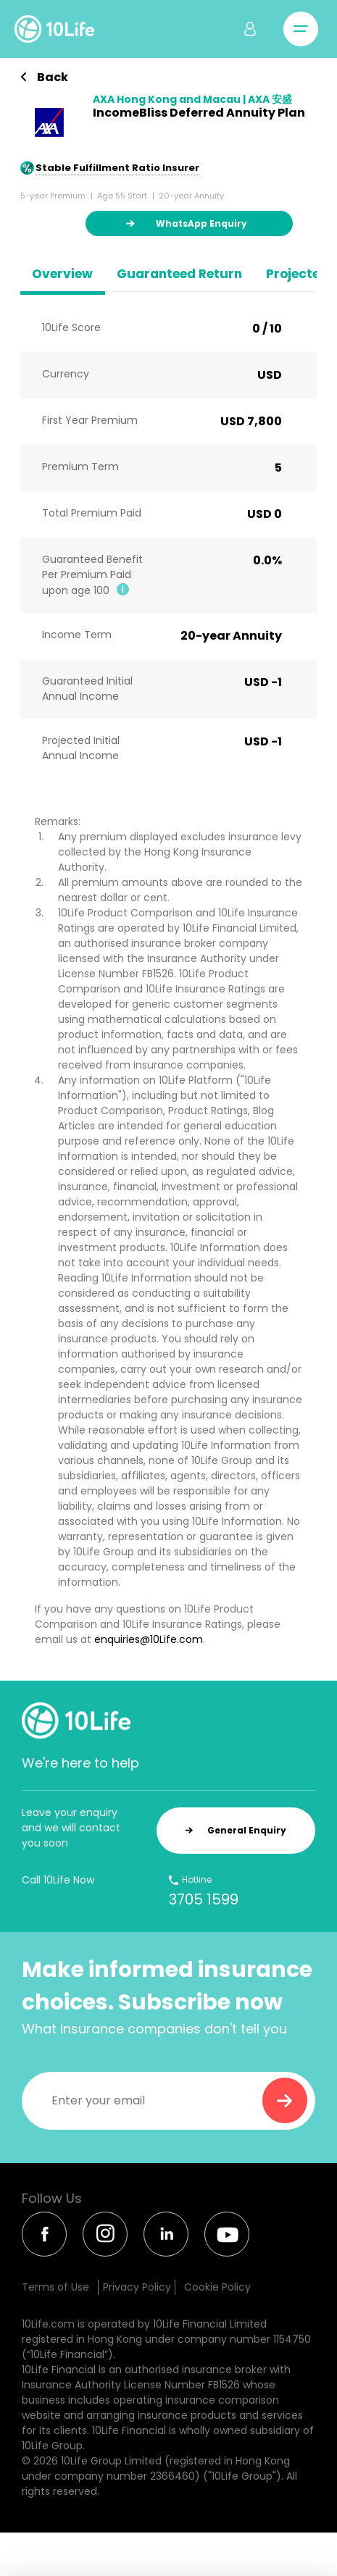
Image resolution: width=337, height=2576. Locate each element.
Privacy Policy (137, 2287)
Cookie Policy (217, 2287)
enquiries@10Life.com (148, 1639)
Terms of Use (55, 2287)
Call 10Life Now (58, 1880)
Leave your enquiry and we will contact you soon (71, 1827)
